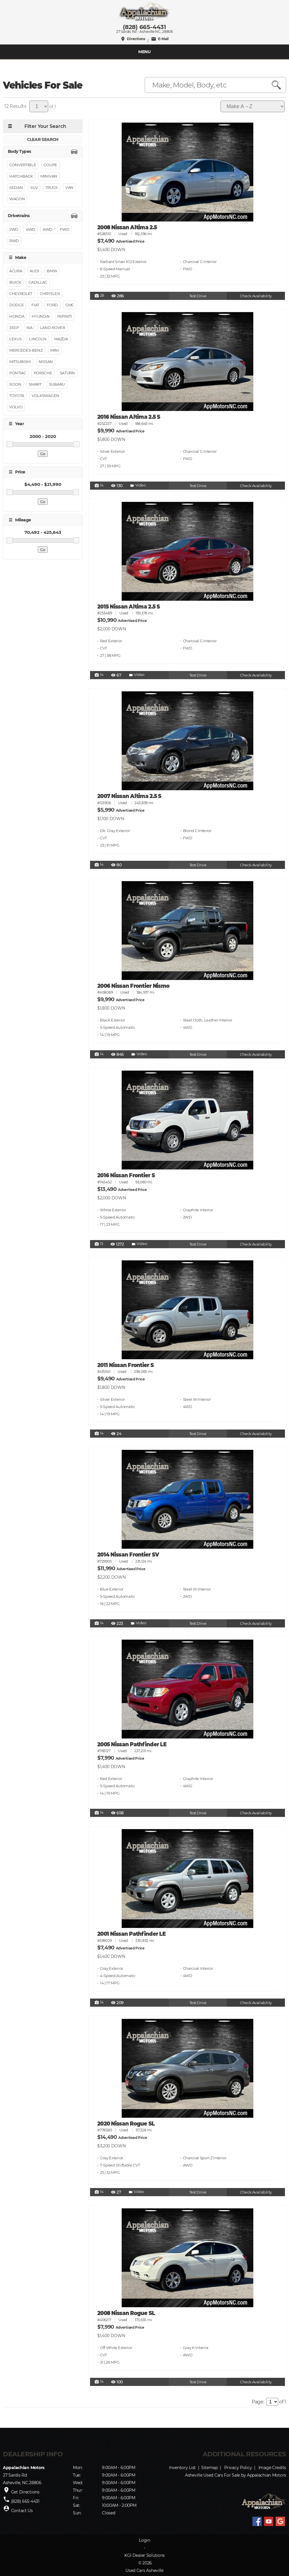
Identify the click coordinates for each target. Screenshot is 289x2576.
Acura (15, 271)
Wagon (17, 199)
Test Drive (198, 296)
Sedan (16, 187)
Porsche (43, 373)
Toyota (16, 395)
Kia (29, 327)
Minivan (48, 176)
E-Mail (160, 39)
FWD (64, 229)
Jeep (14, 327)
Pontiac (17, 373)
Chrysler (50, 293)
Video (138, 485)
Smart (35, 384)
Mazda (61, 339)
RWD (14, 240)
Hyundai (41, 316)
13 (98, 1244)
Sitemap (209, 2467)
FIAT (35, 305)
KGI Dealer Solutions (144, 2555)
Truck (51, 187)
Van (69, 187)
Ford (52, 305)
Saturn (67, 373)
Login (144, 2540)
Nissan (46, 361)
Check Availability (256, 296)
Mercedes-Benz (26, 350)
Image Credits (272, 2467)
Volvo (15, 407)
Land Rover (52, 327)
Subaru (57, 384)
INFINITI (64, 316)
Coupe (50, 165)
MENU (144, 51)
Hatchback (21, 176)
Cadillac (37, 282)
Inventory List (182, 2467)
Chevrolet (20, 293)
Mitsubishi (20, 361)
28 (99, 296)
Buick (15, 282)
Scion (15, 384)
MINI (54, 350)
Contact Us (22, 2510)
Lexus (15, 339)
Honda (16, 316)
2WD (13, 229)
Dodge (16, 305)
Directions (132, 39)
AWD (47, 229)
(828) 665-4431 (144, 27)
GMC (69, 305)
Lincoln (37, 339)
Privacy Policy (238, 2467)
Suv (34, 187)
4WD (30, 229)
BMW (52, 271)
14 (99, 485)
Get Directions (25, 2492)
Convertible (22, 165)
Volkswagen (45, 395)
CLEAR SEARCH (42, 139)
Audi (34, 271)
